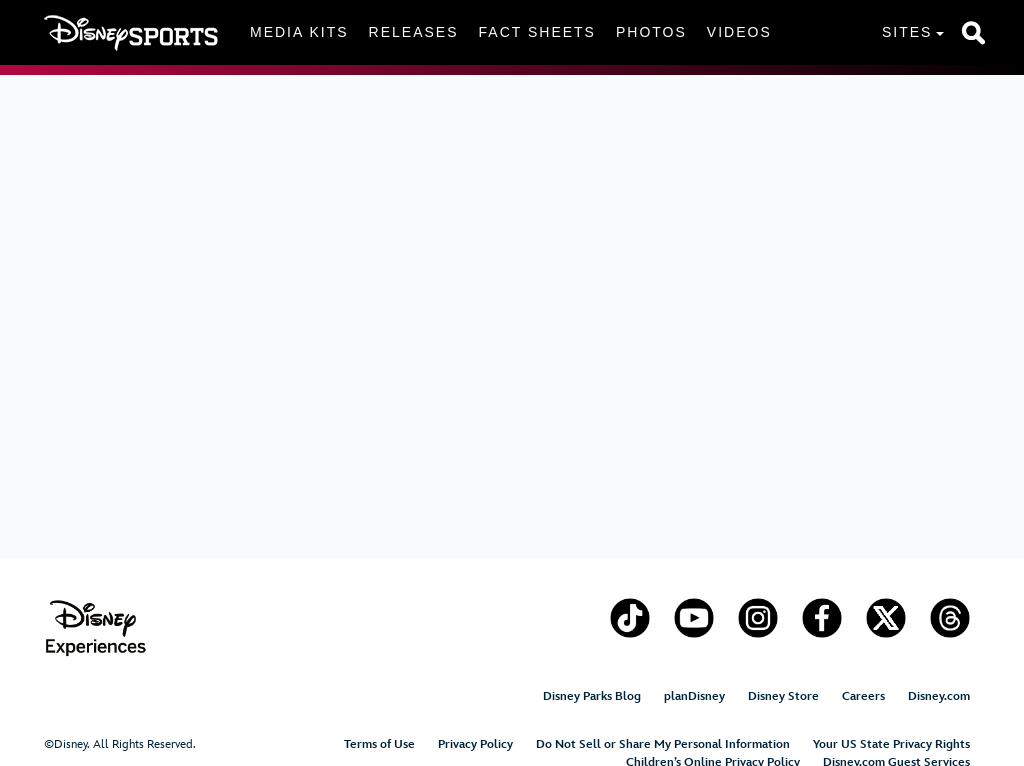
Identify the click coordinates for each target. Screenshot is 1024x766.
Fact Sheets (537, 32)
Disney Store (783, 696)
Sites (907, 32)
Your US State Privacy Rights (891, 744)
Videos (739, 32)
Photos (651, 32)
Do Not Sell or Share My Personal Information (663, 744)
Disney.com (939, 696)
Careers (863, 696)
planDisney (694, 696)
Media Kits (299, 32)
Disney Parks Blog (592, 696)
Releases (414, 32)
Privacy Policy (475, 744)
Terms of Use (379, 744)
